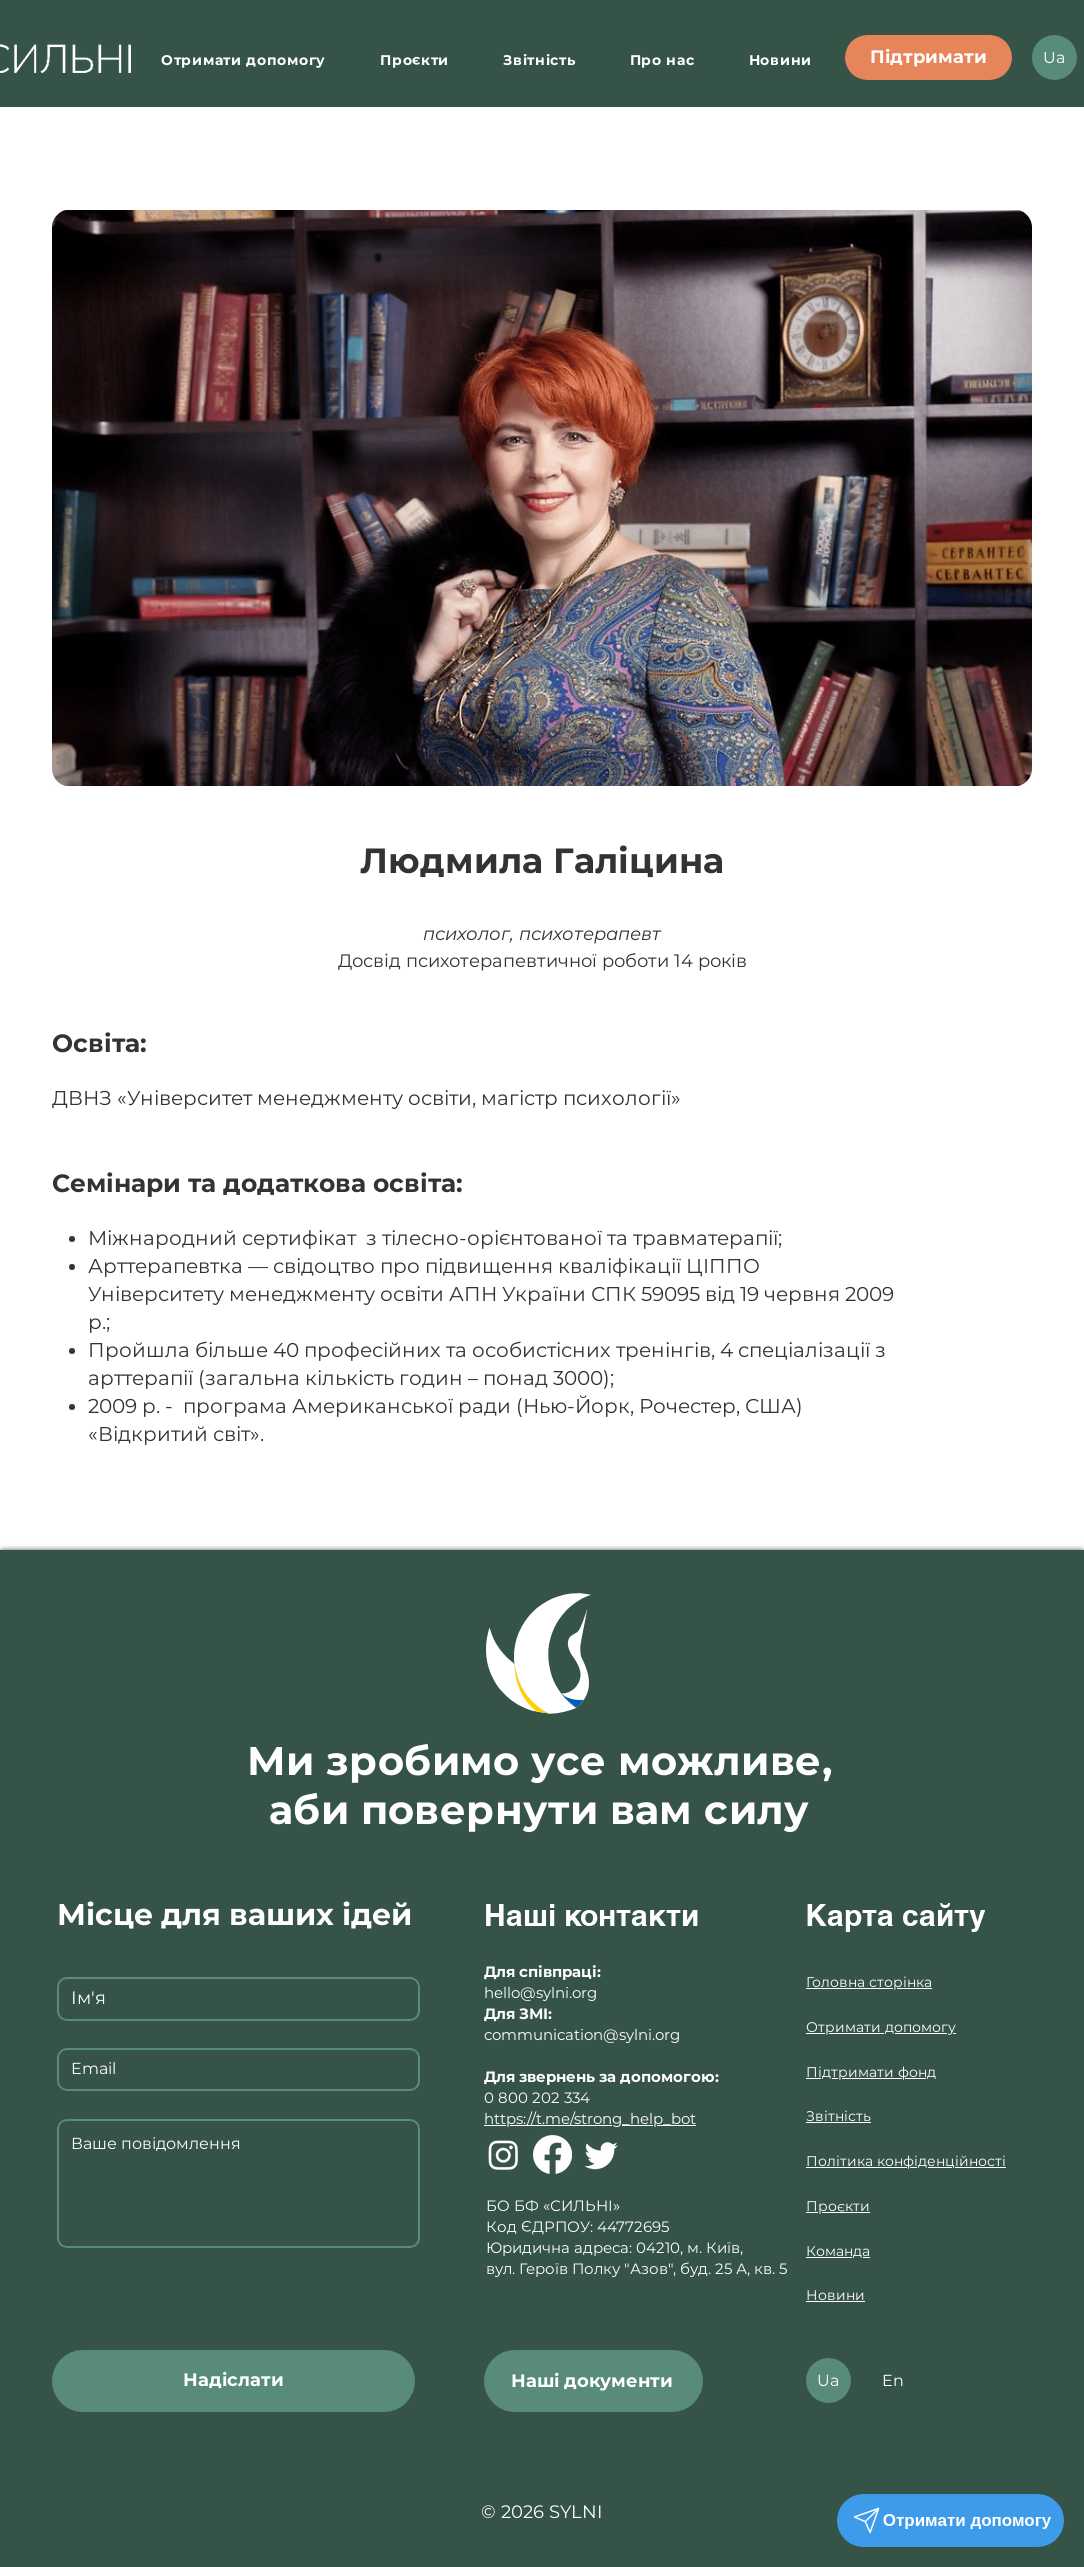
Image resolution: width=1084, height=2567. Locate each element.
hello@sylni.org (540, 1992)
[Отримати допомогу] (950, 2520)
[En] (893, 2380)
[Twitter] (601, 2154)
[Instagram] (503, 2154)
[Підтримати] (928, 57)
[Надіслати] (233, 2381)
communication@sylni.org (582, 2034)
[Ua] (1054, 57)
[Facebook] (552, 2154)
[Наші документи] (593, 2381)
